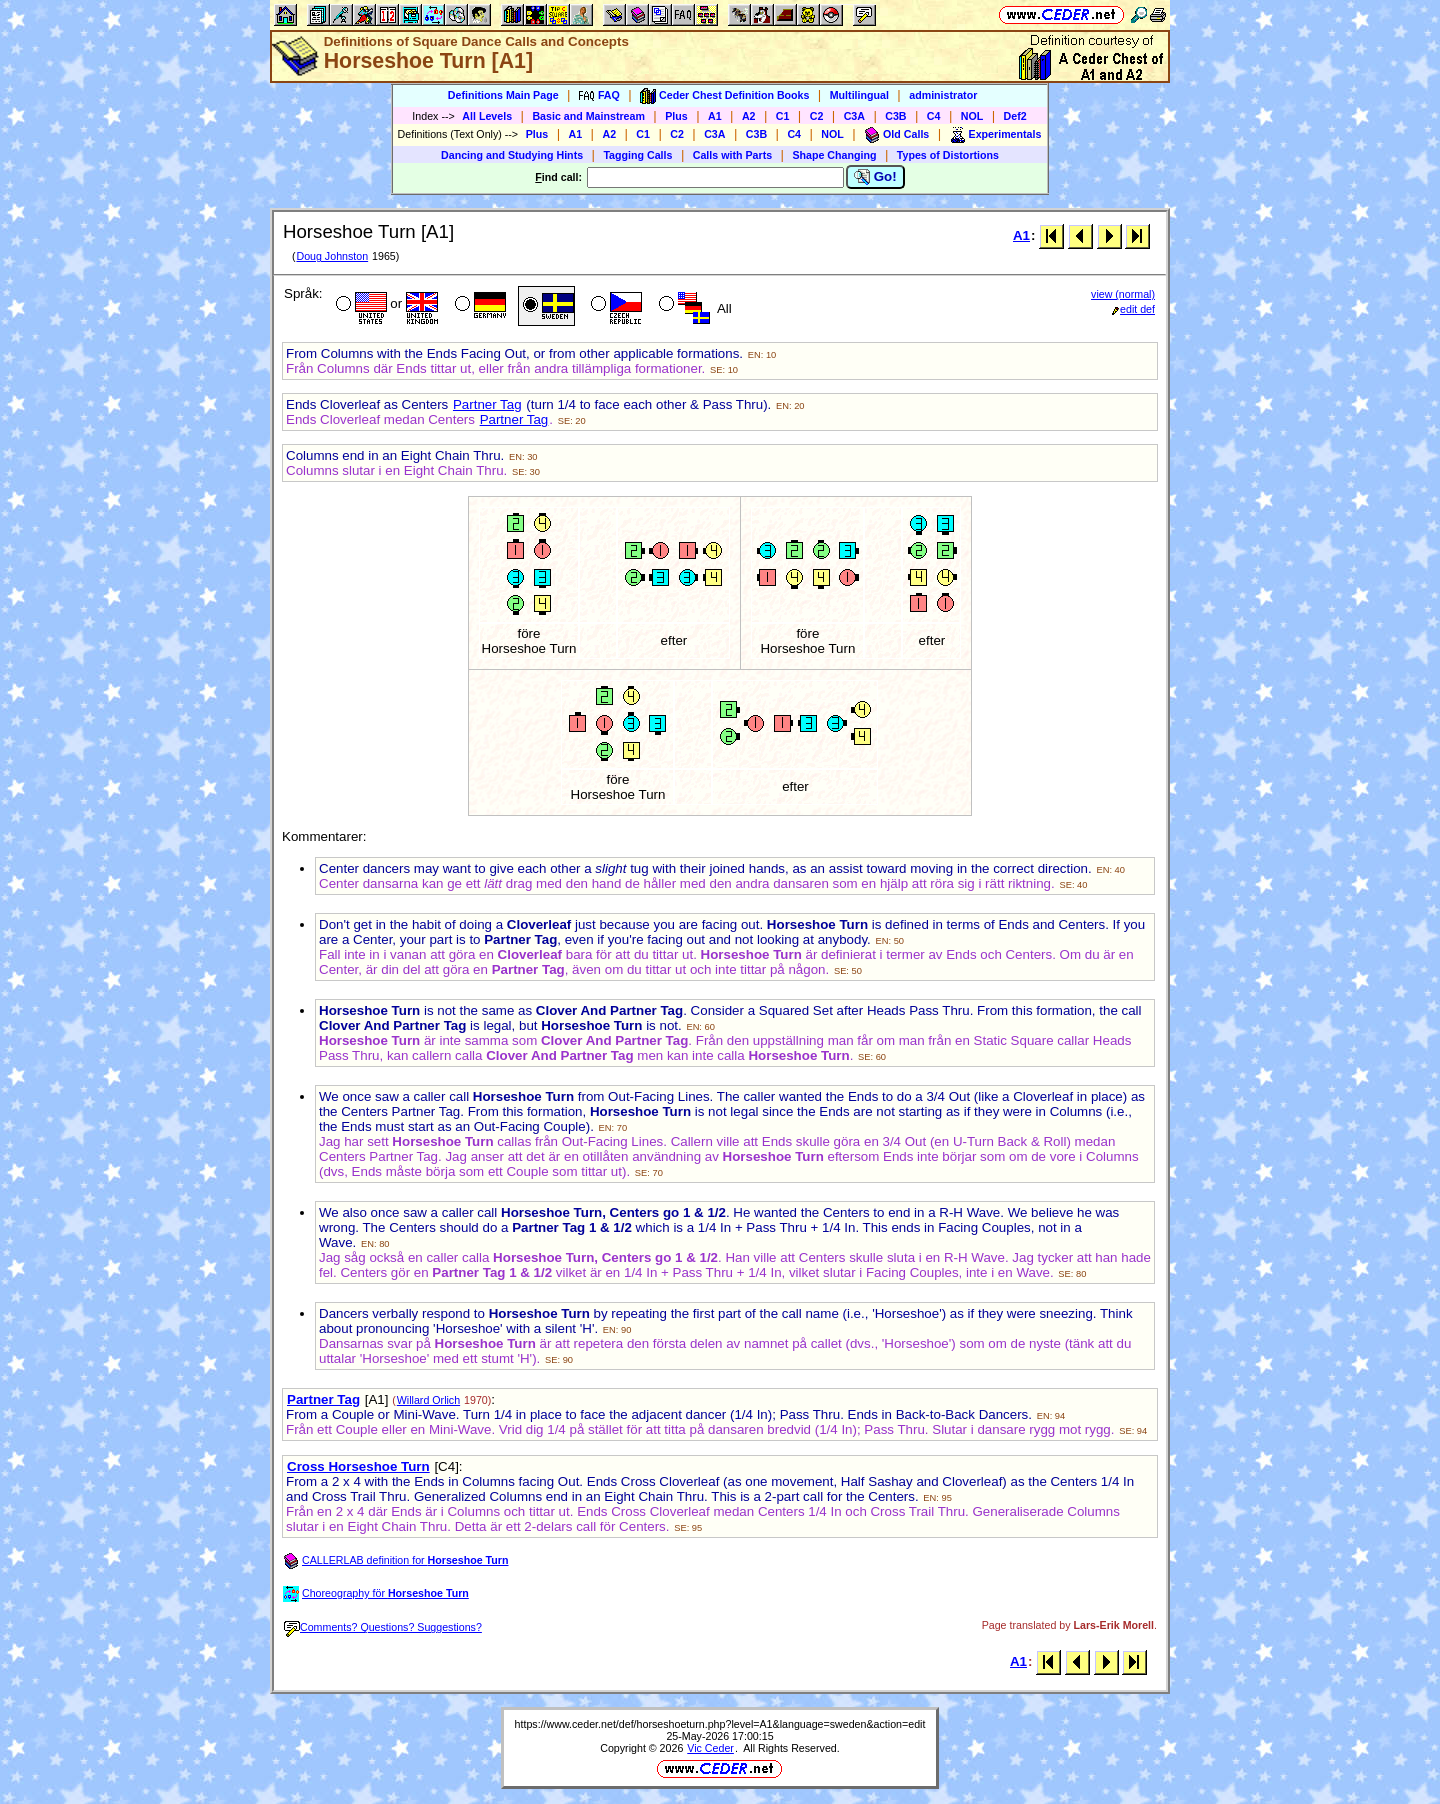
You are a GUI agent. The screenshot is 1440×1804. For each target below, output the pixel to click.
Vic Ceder (710, 1748)
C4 (934, 116)
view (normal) (1123, 294)
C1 (783, 116)
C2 (817, 116)
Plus (676, 116)
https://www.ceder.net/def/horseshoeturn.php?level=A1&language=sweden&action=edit (720, 1724)
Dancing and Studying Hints (512, 155)
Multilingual (859, 95)
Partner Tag (487, 404)
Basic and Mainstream (588, 116)
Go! (875, 177)
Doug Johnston (332, 256)
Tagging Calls (637, 155)
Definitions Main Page (503, 95)
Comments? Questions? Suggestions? (383, 1627)
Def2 (1015, 116)
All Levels (487, 116)
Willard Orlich (428, 1400)
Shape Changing (834, 155)
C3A (854, 116)
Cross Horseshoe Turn (358, 1466)
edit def (1133, 309)
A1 (715, 116)
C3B (895, 116)
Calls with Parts (732, 155)
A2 (749, 116)
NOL (972, 116)
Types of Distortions (948, 155)
